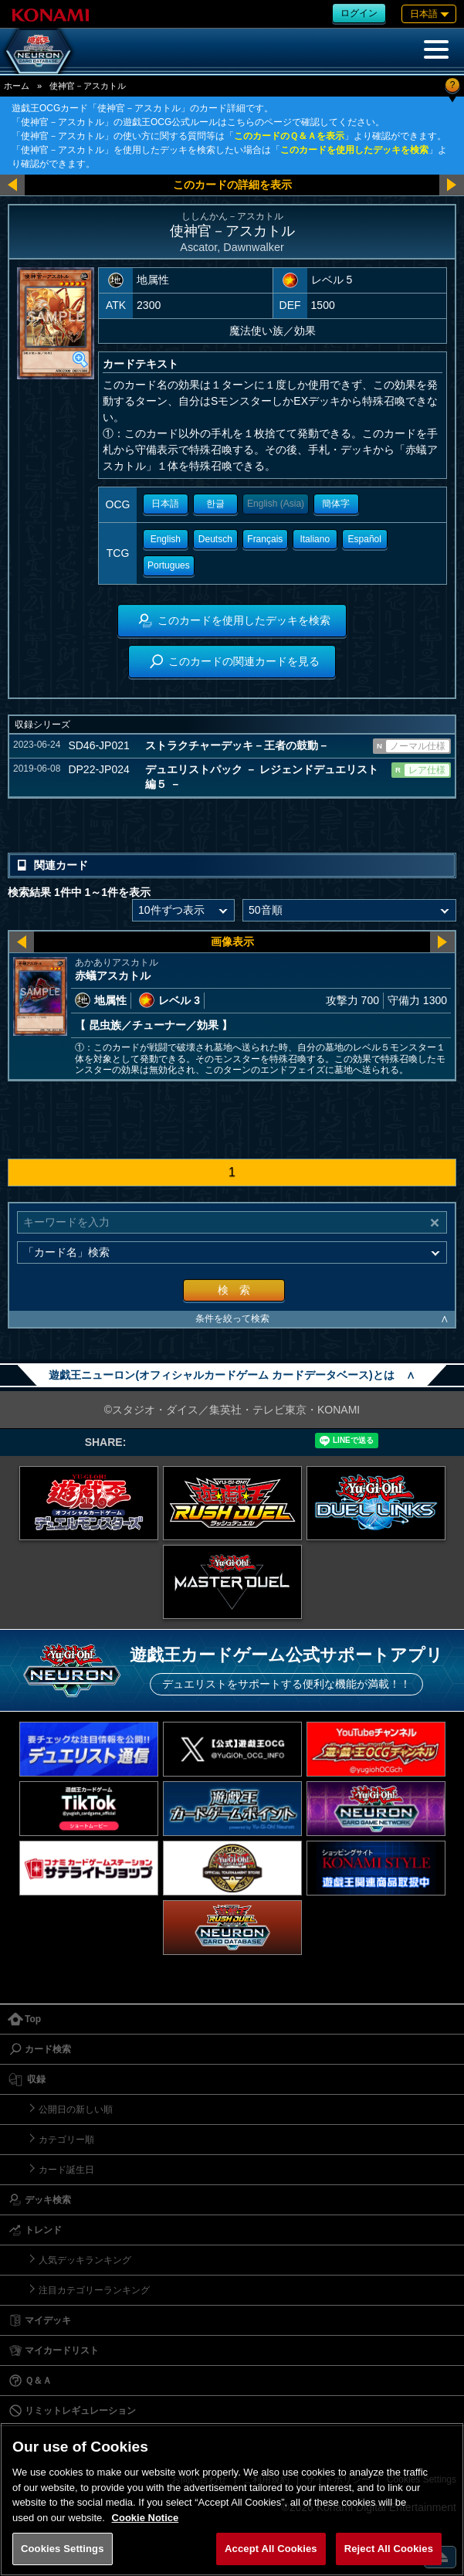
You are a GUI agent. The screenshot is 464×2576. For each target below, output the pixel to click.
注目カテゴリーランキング (94, 2290)
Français (265, 539)
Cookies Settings (62, 2548)
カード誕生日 (66, 2169)
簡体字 (336, 503)
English (166, 539)
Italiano (315, 539)
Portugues (168, 565)
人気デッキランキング (85, 2260)
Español (364, 539)
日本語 (165, 503)
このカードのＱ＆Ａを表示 (289, 136)
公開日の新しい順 (76, 2109)
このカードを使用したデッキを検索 (354, 149)
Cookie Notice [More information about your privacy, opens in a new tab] (145, 2517)
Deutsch (215, 539)
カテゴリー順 (66, 2139)
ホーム (16, 85)
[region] (232, 2499)
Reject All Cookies (388, 2548)
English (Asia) (275, 503)
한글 (215, 503)
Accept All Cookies (271, 2548)
